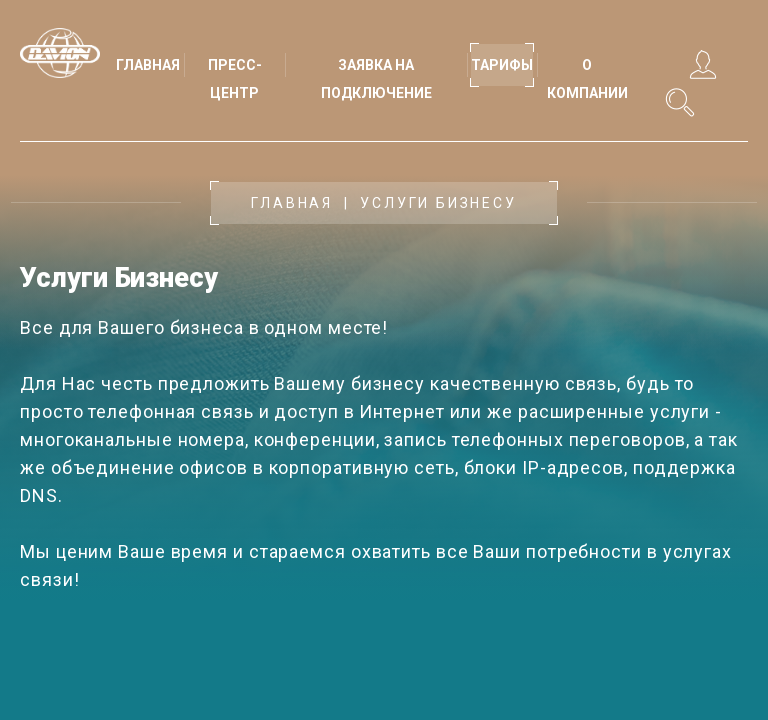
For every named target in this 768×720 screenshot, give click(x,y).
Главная (292, 203)
